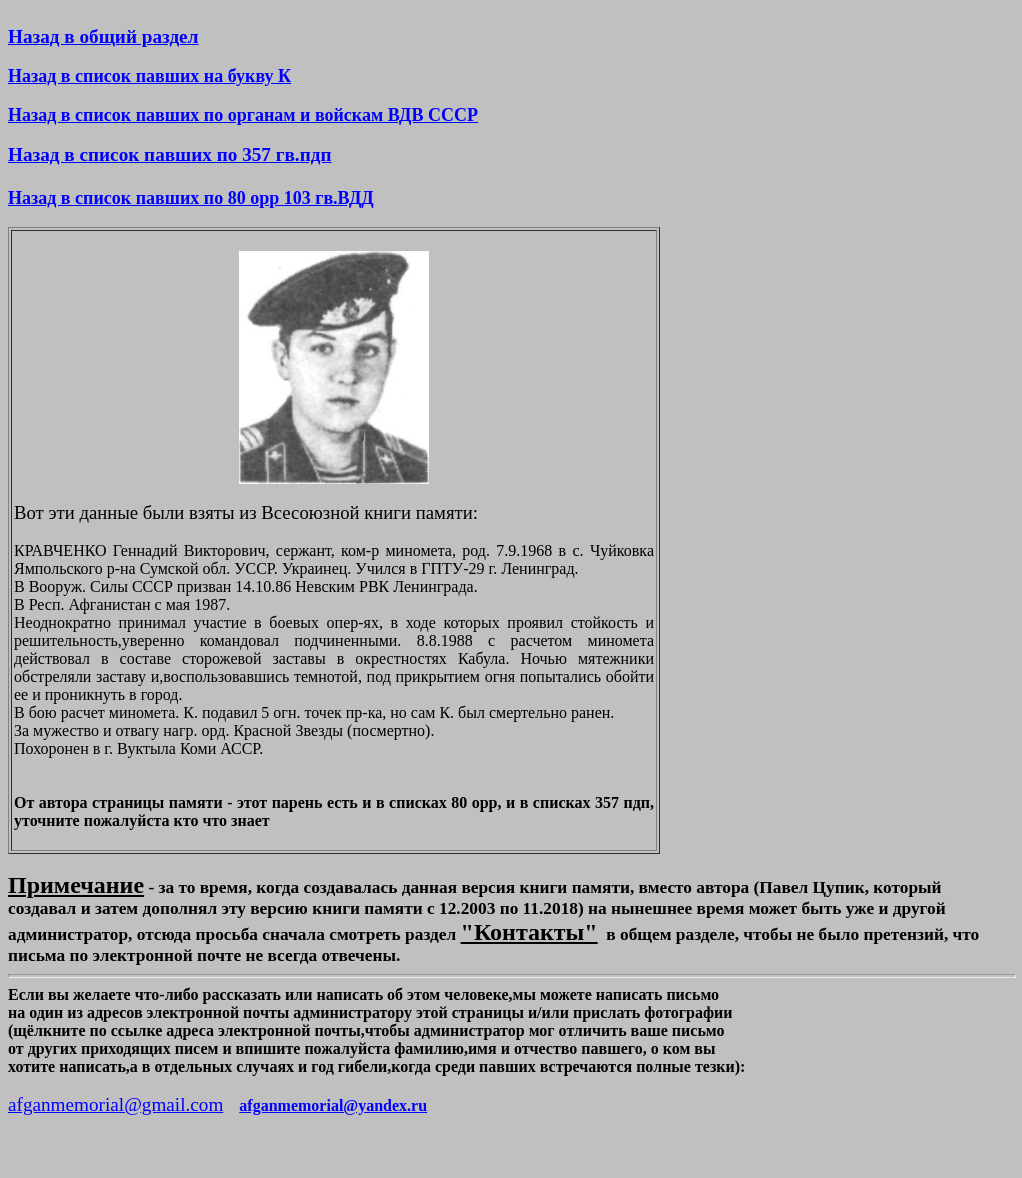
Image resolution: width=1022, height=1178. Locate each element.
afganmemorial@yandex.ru (333, 1105)
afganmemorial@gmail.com (115, 1104)
